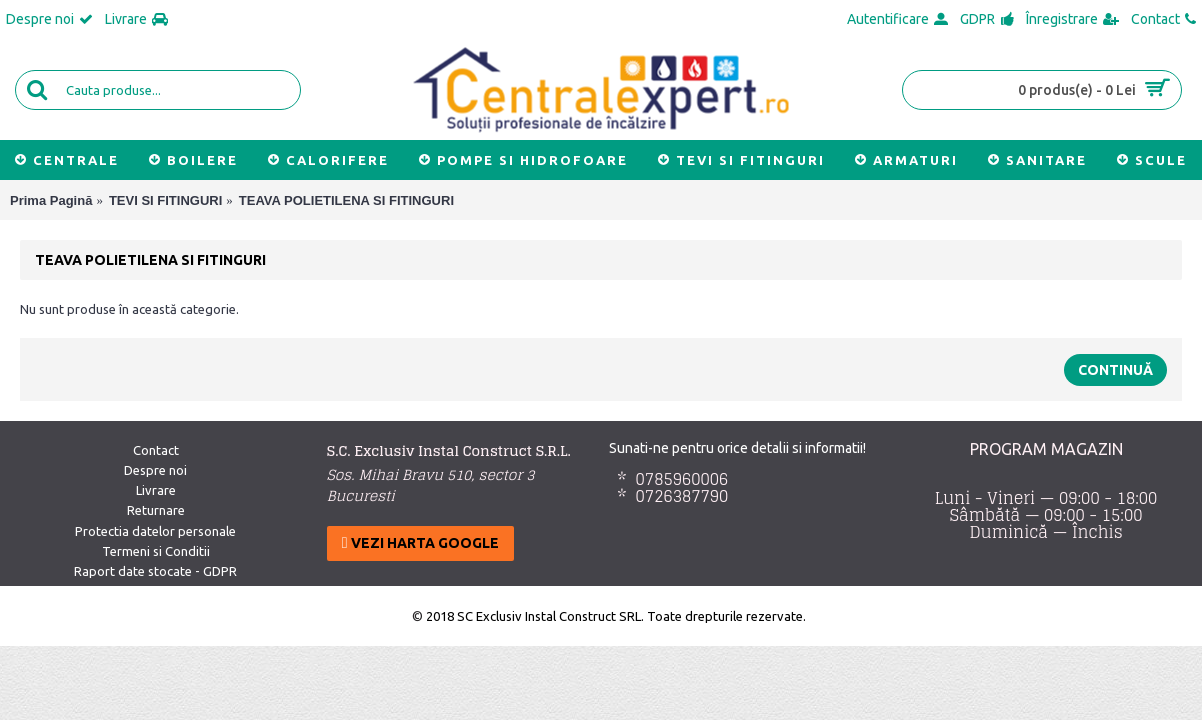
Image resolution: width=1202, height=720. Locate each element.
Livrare (156, 490)
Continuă (1115, 370)
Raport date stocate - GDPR (155, 571)
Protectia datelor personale (155, 531)
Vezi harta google (420, 543)
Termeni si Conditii (156, 551)
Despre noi (155, 470)
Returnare (156, 510)
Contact (156, 450)
